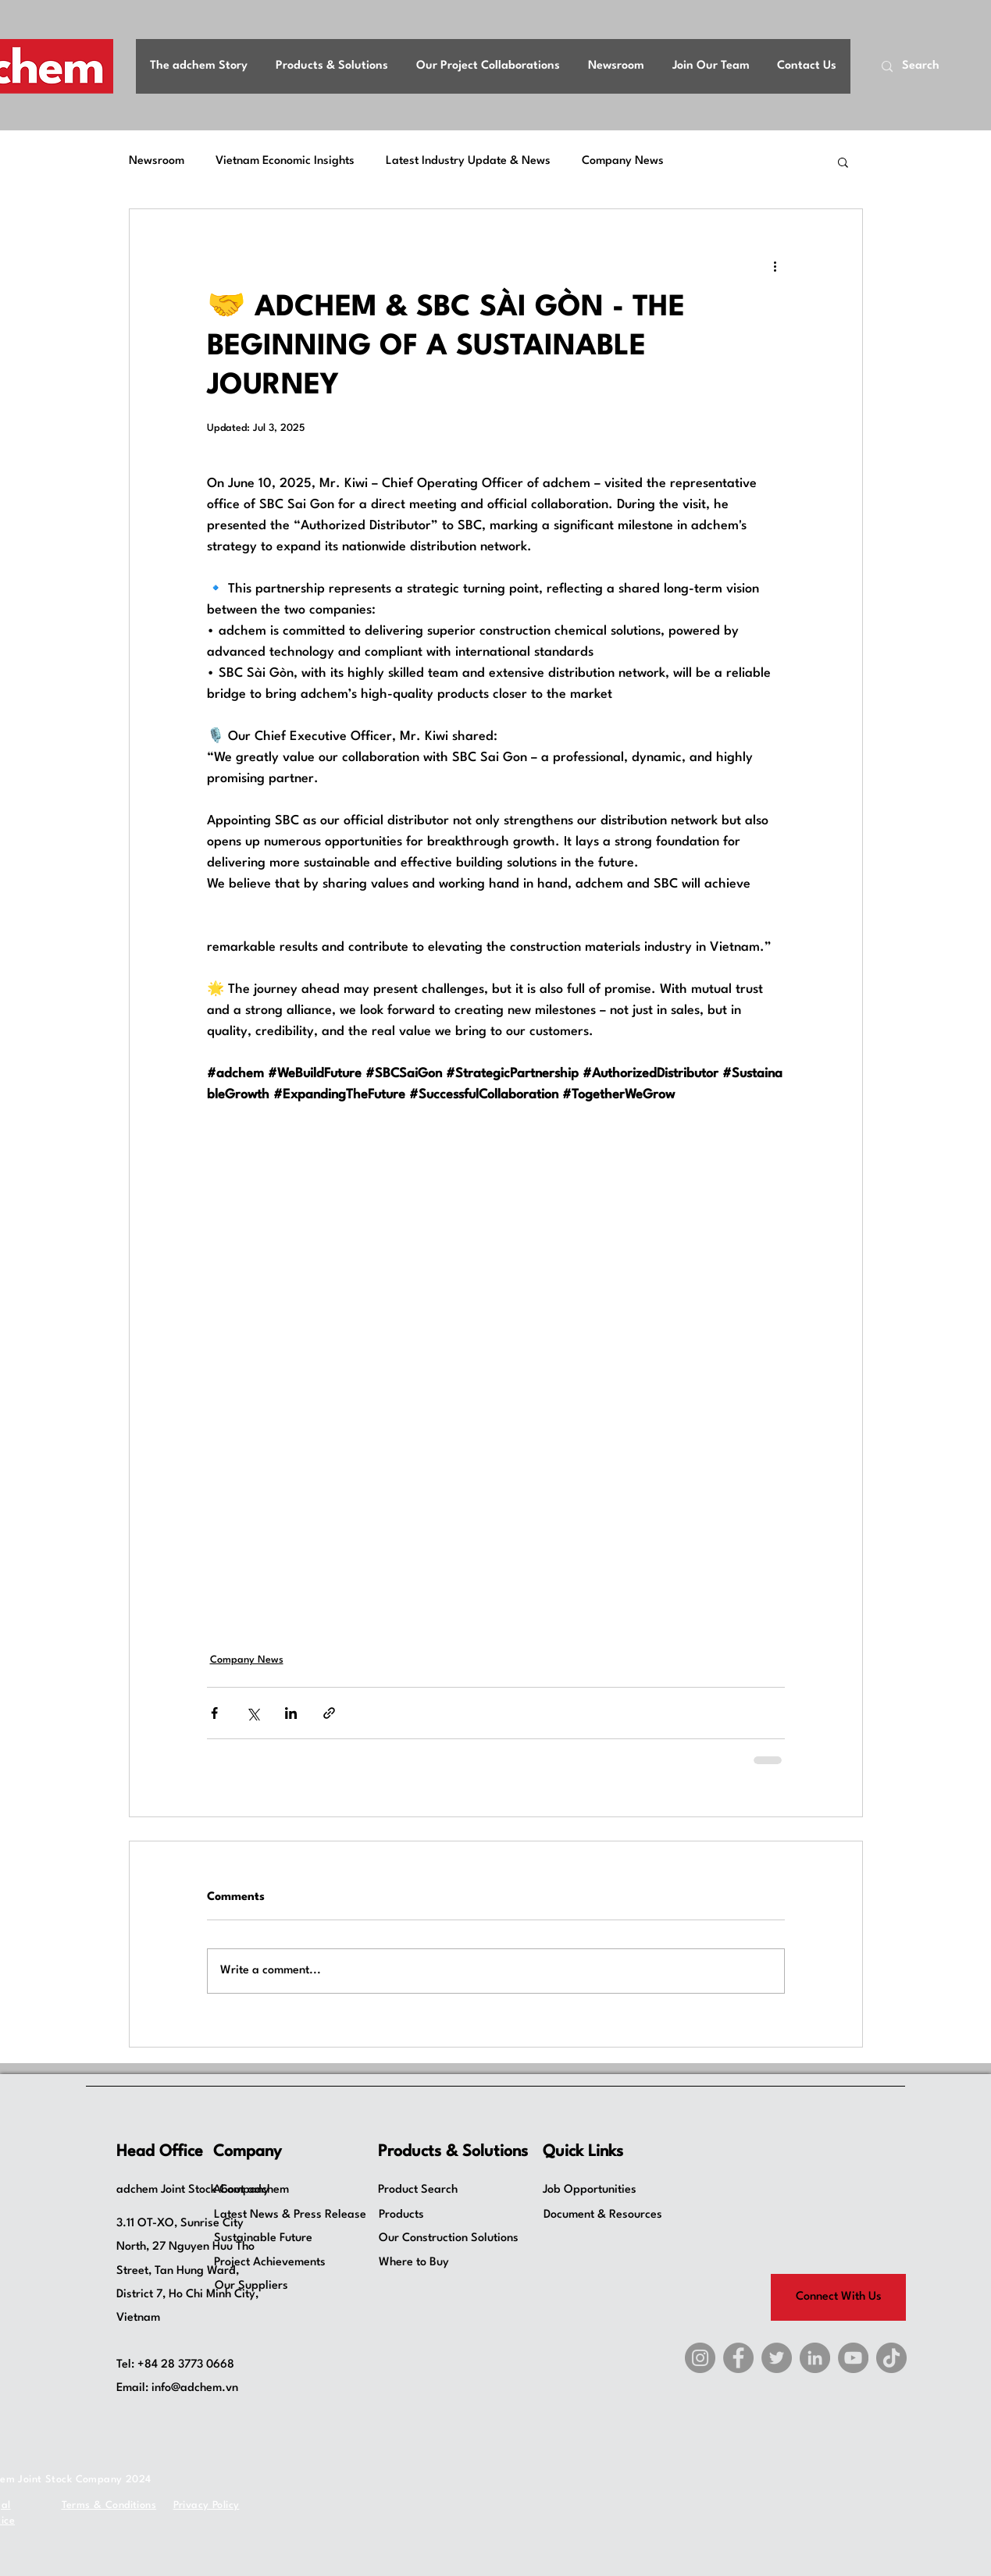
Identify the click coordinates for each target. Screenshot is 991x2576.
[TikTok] (891, 2358)
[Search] (927, 67)
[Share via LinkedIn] (290, 1713)
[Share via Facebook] (214, 1713)
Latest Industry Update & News (468, 161)
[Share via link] (329, 1713)
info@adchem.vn (195, 2388)
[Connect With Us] (838, 2297)
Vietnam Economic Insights (285, 161)
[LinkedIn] (815, 2358)
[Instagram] (700, 2358)
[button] (843, 161)
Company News (623, 161)
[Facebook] (738, 2358)
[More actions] (775, 265)
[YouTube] (853, 2358)
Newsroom (156, 161)
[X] (776, 2358)
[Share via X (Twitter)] (252, 1713)
